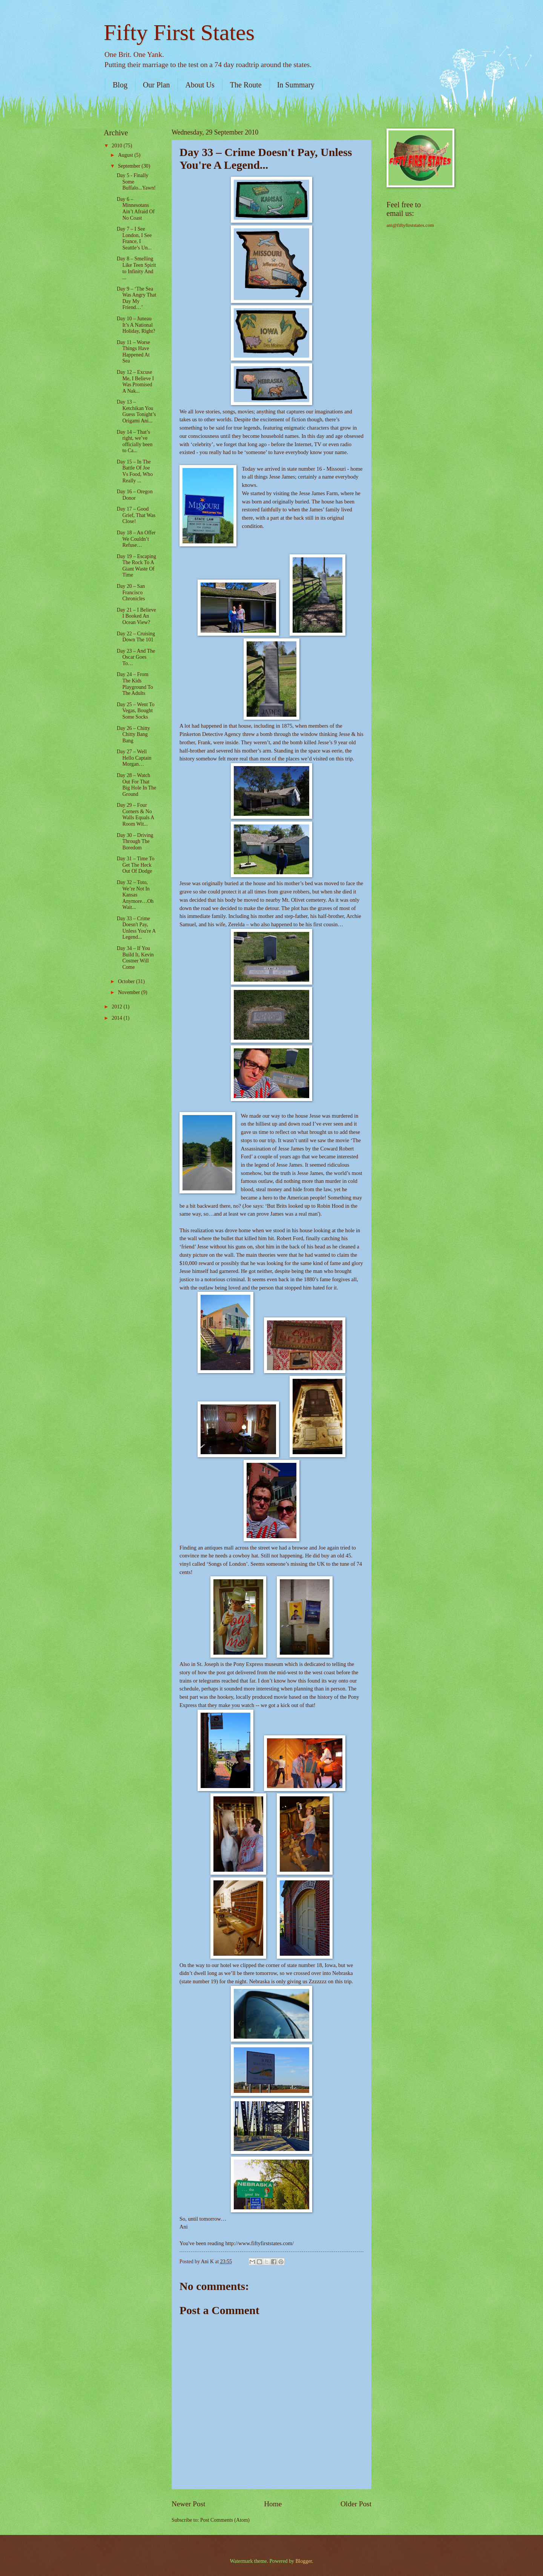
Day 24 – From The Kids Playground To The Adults (135, 684)
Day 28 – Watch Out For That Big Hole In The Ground (136, 784)
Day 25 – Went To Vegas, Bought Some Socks (135, 711)
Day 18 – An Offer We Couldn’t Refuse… (136, 539)
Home (273, 2504)
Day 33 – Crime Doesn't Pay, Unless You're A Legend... (136, 928)
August (126, 155)
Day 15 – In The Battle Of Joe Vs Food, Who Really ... (135, 471)
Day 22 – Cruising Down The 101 (136, 637)
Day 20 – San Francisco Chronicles (131, 592)
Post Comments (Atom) (225, 2520)
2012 (117, 1007)
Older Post (356, 2504)
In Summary (295, 85)
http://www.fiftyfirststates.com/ (259, 2243)
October (127, 981)
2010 (117, 145)
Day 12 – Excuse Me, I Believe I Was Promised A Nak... (135, 381)
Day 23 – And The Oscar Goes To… (136, 657)
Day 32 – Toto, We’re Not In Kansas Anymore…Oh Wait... (135, 895)
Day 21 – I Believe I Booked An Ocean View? (136, 616)
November (129, 992)
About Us (200, 85)
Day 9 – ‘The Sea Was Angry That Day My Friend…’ (136, 298)
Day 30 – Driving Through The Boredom (135, 841)
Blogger (303, 2561)
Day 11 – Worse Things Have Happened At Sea (133, 352)
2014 (117, 1018)
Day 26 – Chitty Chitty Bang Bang (133, 734)
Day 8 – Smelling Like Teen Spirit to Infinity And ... (136, 268)
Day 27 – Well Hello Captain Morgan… (134, 758)
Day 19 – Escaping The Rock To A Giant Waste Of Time (136, 566)
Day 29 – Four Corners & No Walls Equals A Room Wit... (135, 814)
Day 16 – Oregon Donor (134, 495)
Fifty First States (179, 32)
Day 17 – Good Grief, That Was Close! (136, 515)
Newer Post (189, 2504)
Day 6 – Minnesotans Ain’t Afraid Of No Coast (136, 208)
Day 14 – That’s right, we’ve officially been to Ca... (134, 441)
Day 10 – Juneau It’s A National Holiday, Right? (136, 325)
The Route (246, 85)
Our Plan (156, 85)
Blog (120, 85)
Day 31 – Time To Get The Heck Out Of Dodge (135, 865)
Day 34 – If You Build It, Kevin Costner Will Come (135, 957)
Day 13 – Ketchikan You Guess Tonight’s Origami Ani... (136, 411)
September (129, 166)
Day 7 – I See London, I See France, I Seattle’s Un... (134, 238)
